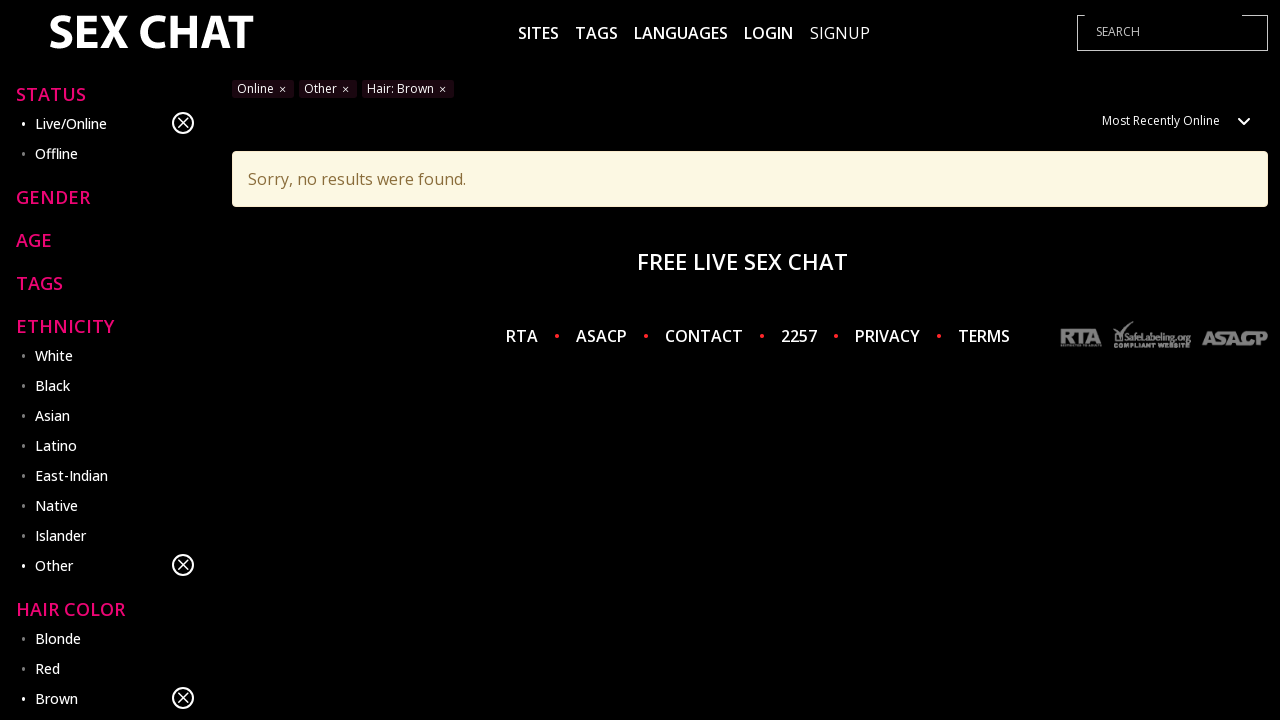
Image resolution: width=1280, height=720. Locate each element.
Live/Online (114, 123)
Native (56, 505)
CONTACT (704, 336)
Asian (52, 415)
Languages (681, 33)
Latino (56, 445)
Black (52, 385)
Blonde (58, 638)
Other (114, 565)
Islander (60, 535)
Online (263, 88)
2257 (799, 336)
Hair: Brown (408, 88)
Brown (114, 698)
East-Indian (71, 475)
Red (47, 668)
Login (768, 33)
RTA (522, 336)
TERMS (984, 336)
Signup (840, 33)
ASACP (601, 336)
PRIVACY (887, 336)
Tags (596, 33)
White (54, 355)
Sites (538, 33)
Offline (56, 153)
